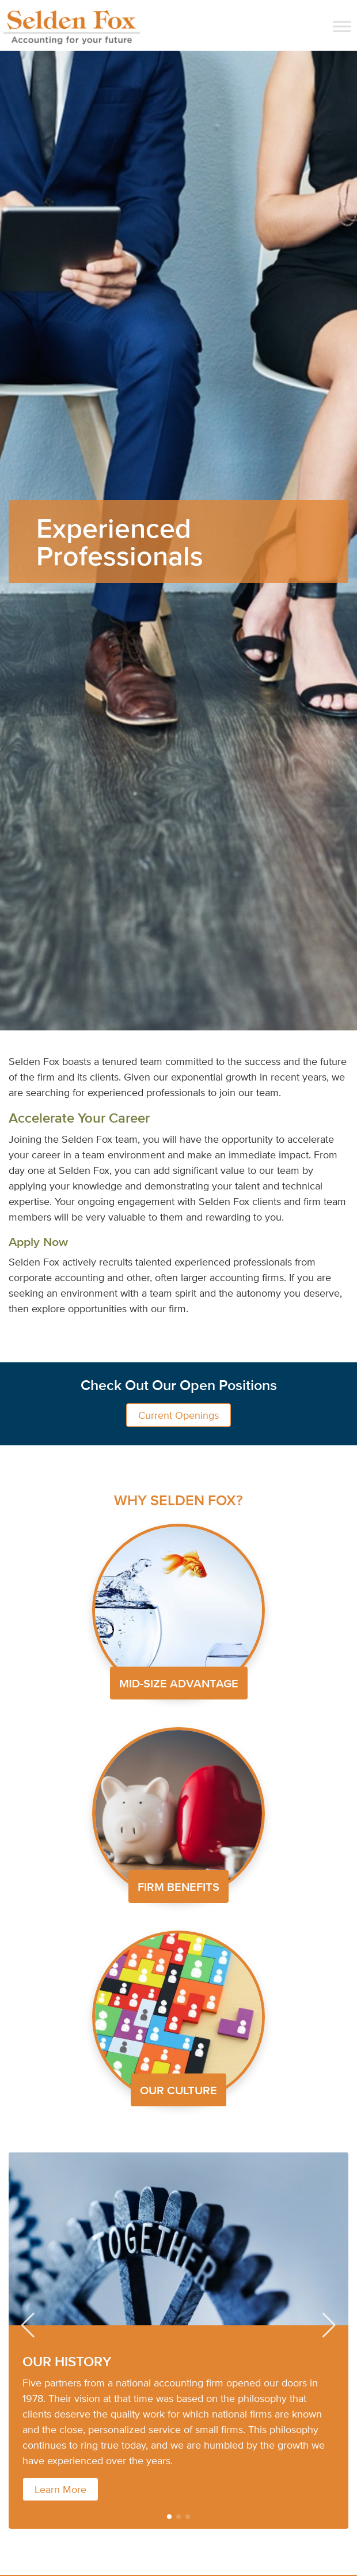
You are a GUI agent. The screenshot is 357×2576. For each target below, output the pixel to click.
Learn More (60, 2489)
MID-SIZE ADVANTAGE (178, 1683)
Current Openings (178, 1415)
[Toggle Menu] (342, 26)
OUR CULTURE (178, 2090)
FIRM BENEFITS (178, 1886)
